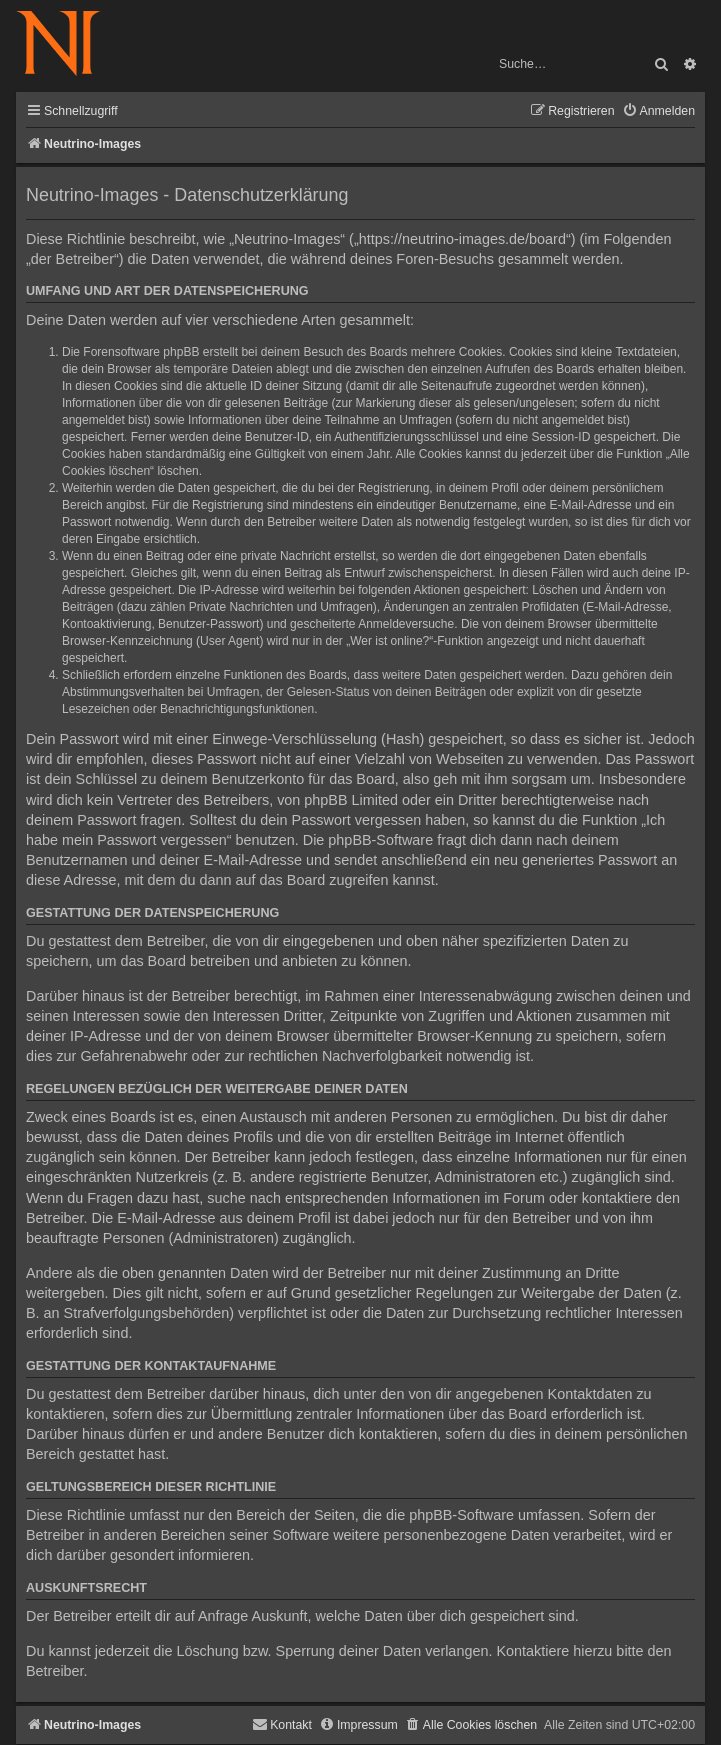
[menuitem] (658, 111)
